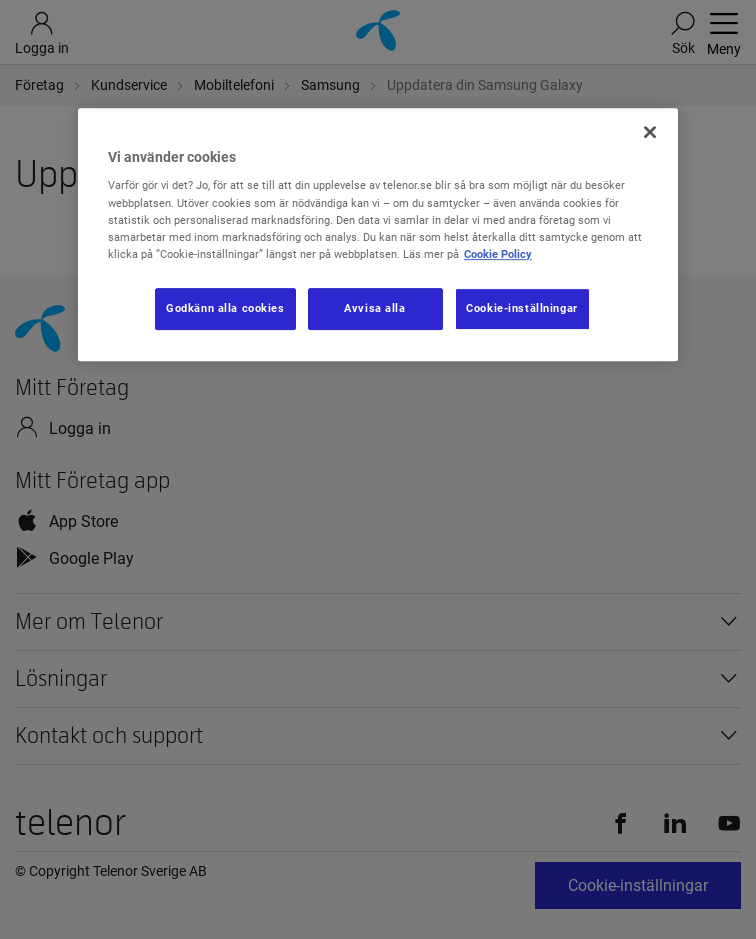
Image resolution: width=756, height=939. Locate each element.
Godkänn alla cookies (225, 308)
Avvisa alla (374, 308)
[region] (378, 234)
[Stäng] (650, 132)
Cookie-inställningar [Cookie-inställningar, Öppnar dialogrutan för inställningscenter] (521, 308)
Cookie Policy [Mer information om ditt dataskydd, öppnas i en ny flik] (498, 254)
